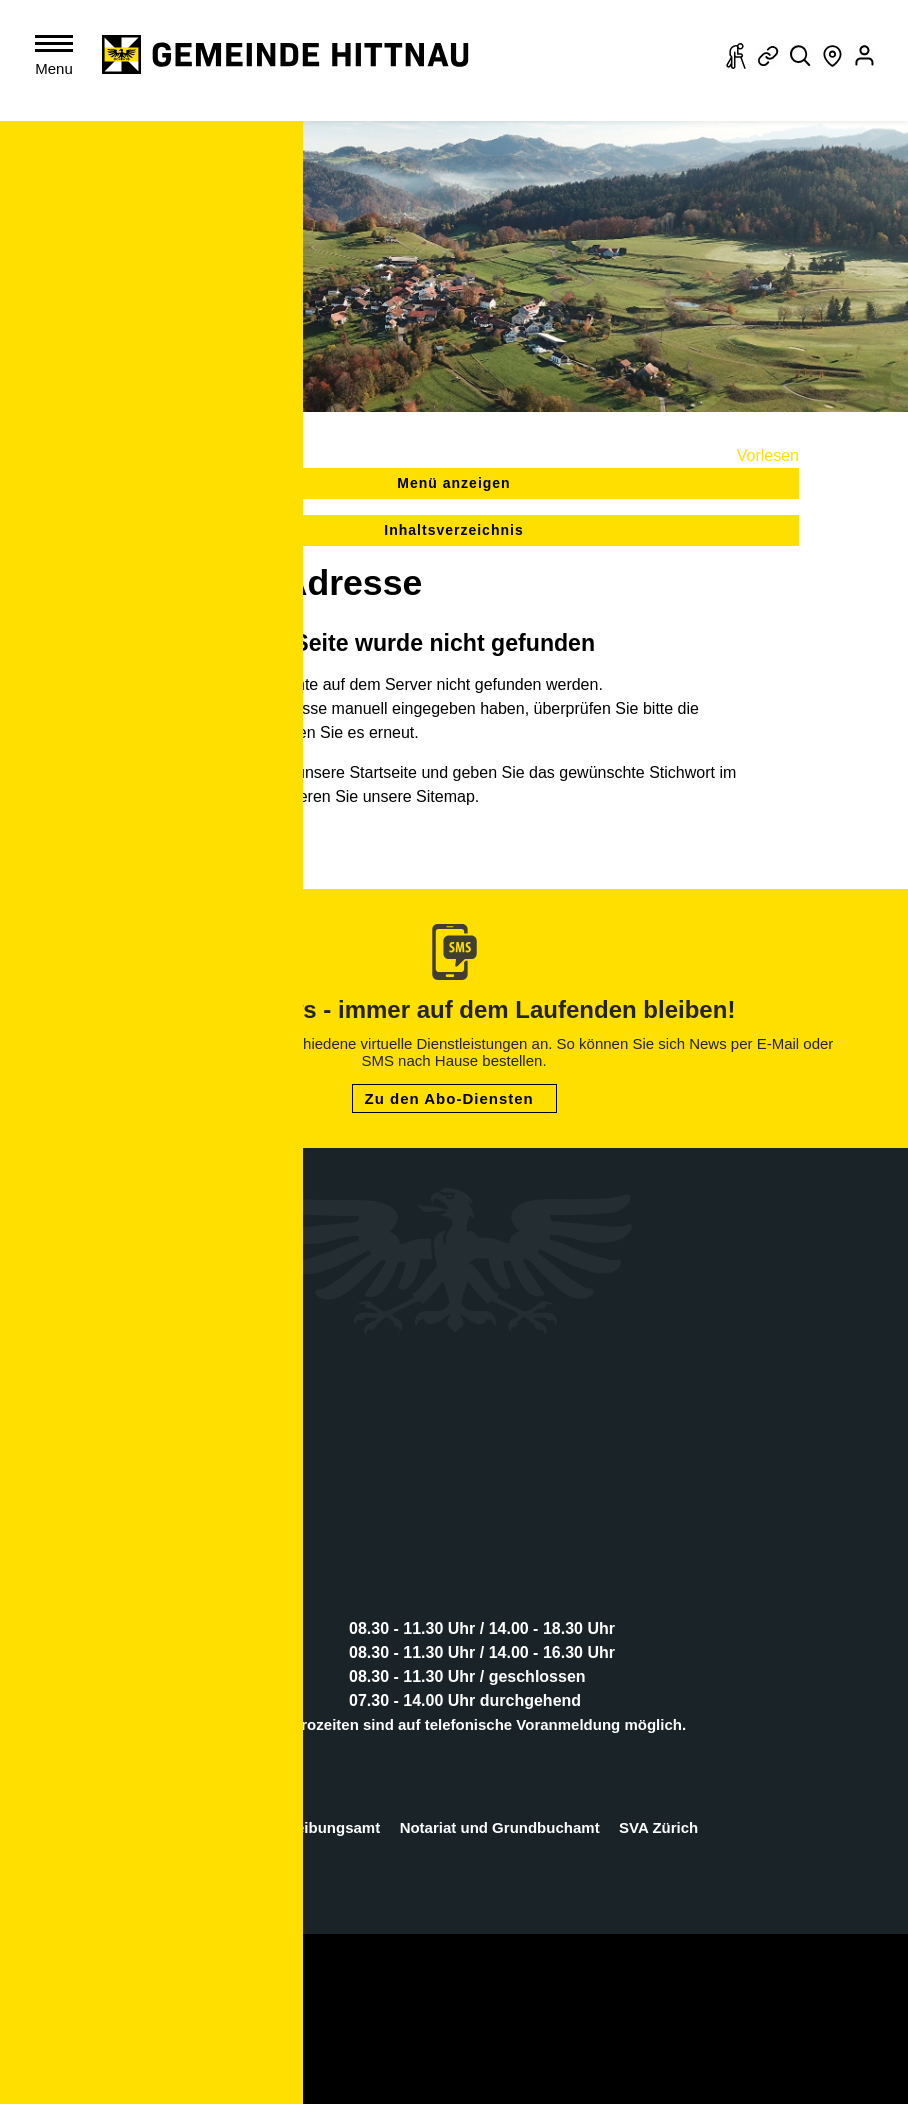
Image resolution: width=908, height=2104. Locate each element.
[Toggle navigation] (58, 59)
